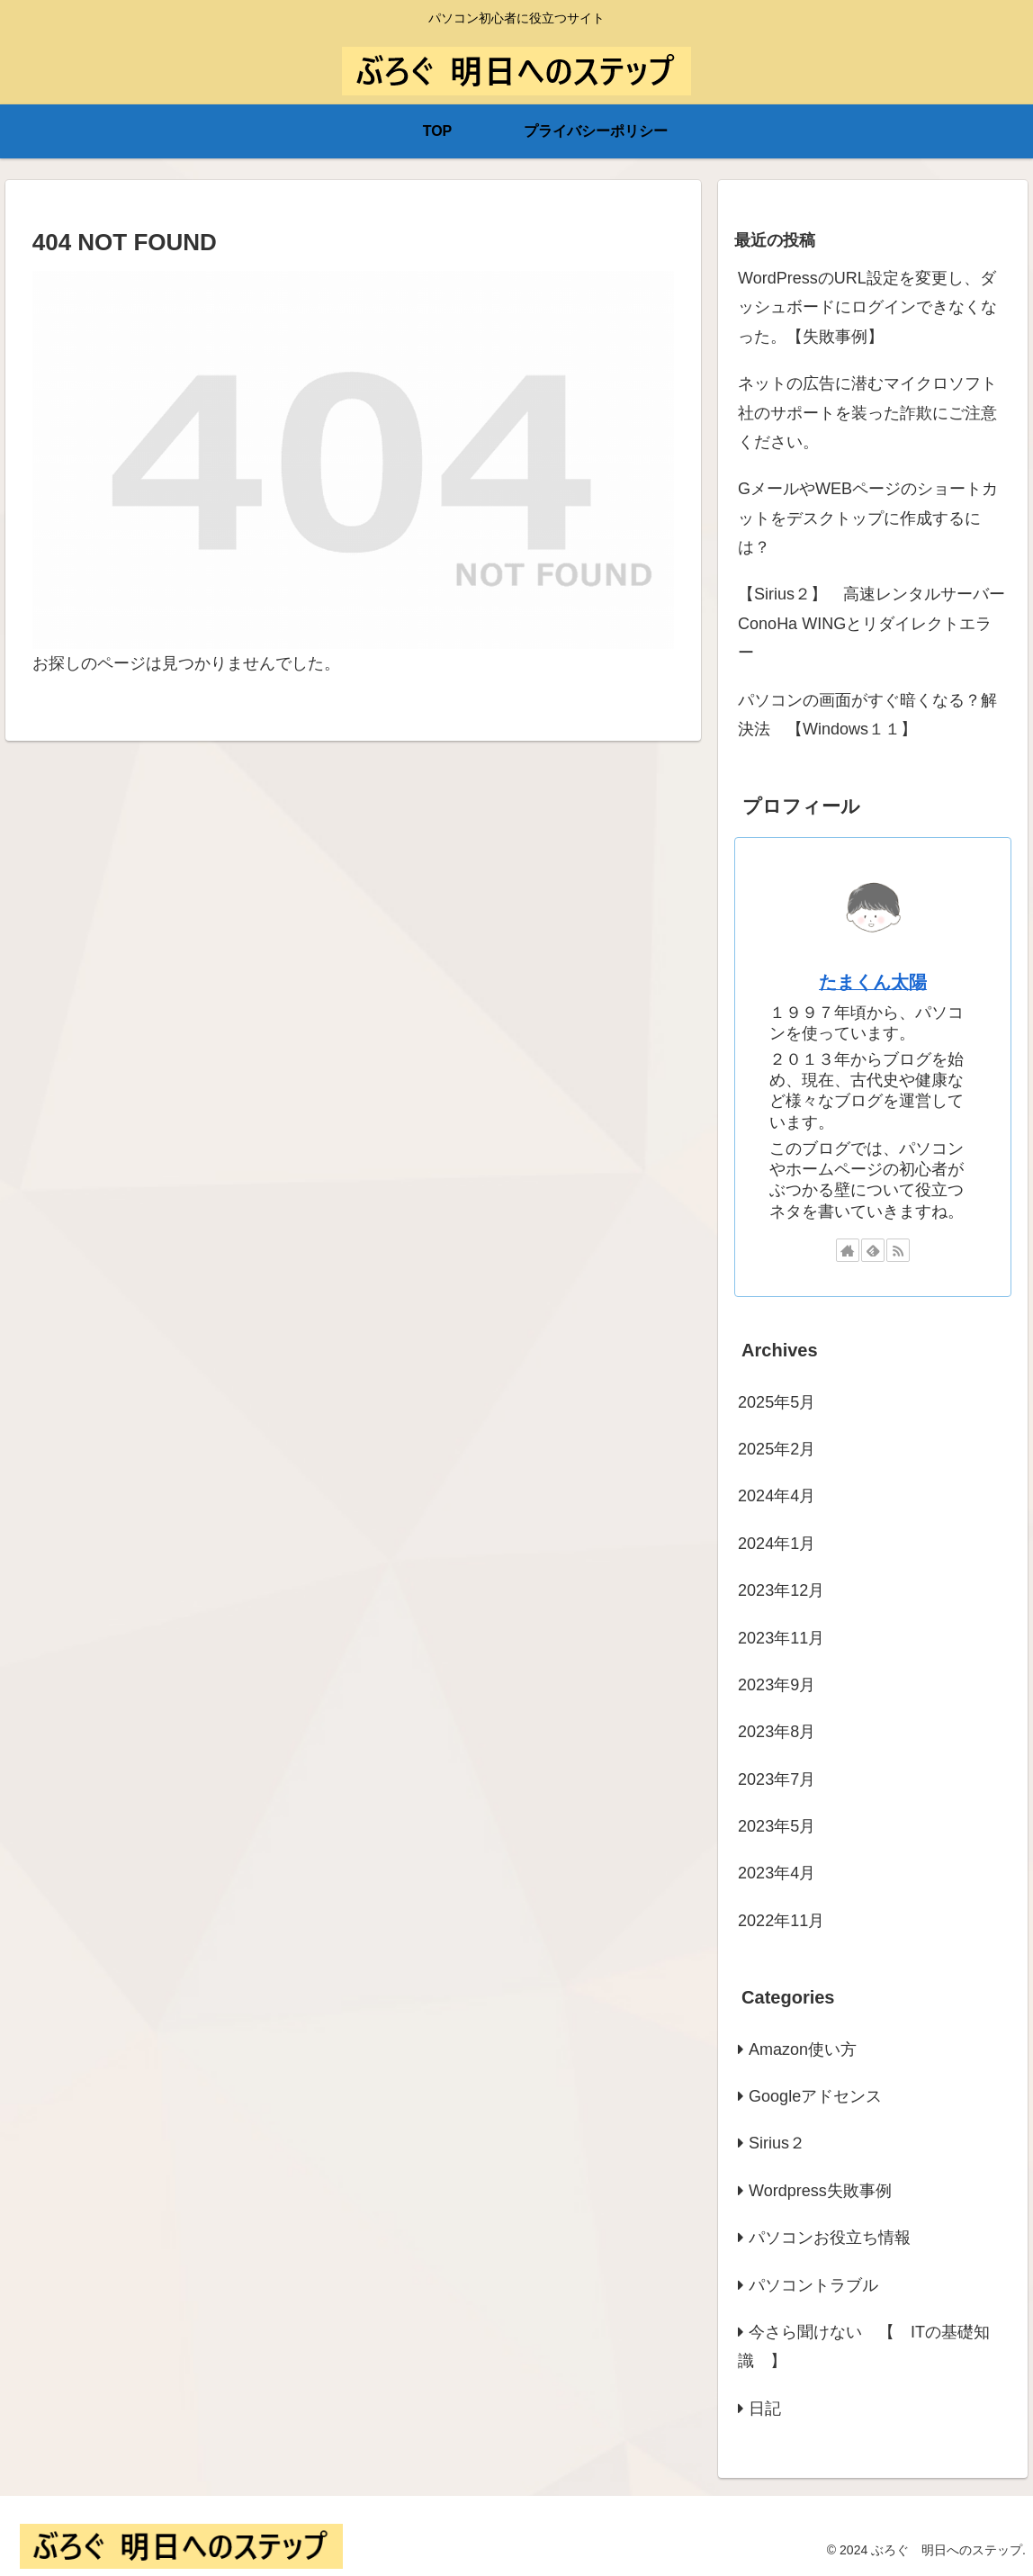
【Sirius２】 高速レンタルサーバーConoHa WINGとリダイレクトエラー (871, 623)
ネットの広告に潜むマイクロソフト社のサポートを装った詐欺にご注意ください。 (867, 412)
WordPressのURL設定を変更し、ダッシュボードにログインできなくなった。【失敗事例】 (867, 307)
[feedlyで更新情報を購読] (873, 1250)
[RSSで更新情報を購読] (898, 1250)
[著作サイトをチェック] (847, 1250)
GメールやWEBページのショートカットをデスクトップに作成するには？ (868, 518)
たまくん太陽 (873, 982)
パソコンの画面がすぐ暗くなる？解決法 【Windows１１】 (867, 714)
